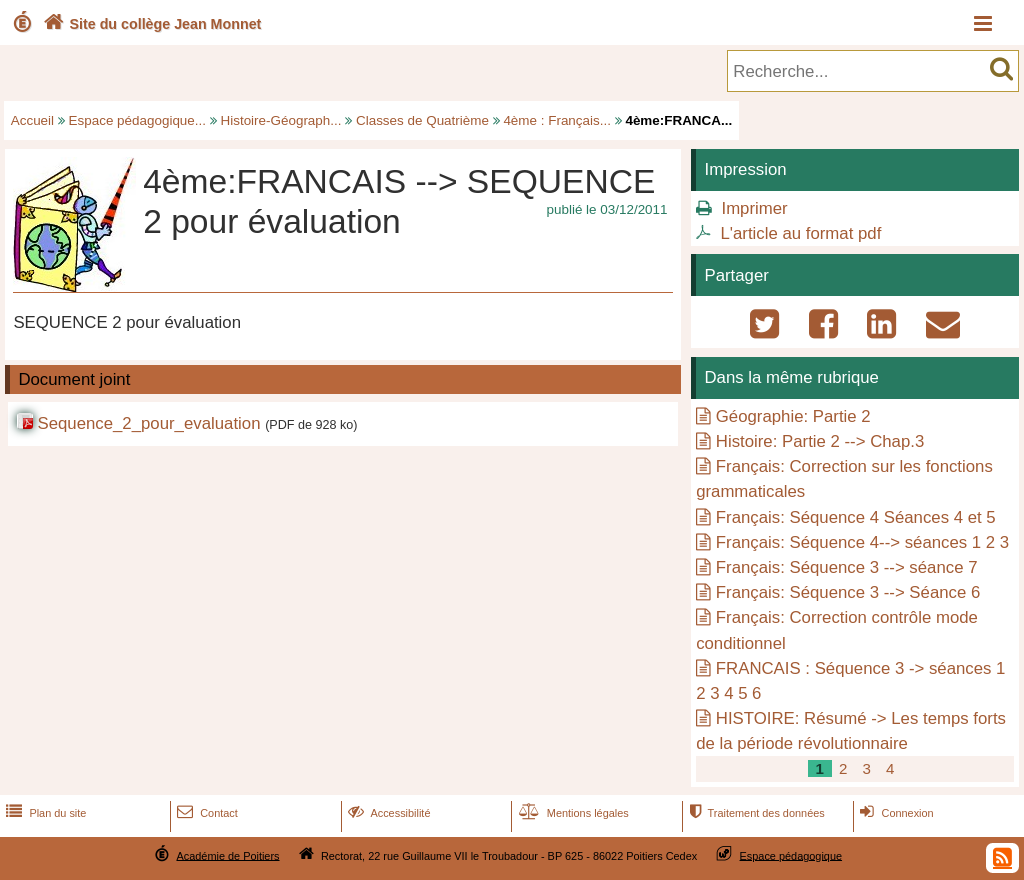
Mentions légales (572, 813)
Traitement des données (754, 813)
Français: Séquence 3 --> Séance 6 (848, 592)
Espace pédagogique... (137, 120)
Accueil (32, 120)
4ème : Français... (557, 120)
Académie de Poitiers (227, 855)
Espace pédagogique (791, 855)
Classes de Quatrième (422, 120)
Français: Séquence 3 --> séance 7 (847, 567)
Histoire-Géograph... (281, 120)
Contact (205, 813)
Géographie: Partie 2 (793, 416)
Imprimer (754, 208)
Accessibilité (387, 813)
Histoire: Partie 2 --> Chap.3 (820, 441)
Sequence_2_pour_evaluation (148, 423)
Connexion (894, 813)
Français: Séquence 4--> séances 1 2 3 (862, 542)
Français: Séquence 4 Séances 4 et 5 (856, 517)
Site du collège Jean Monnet (150, 24)
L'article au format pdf (800, 233)
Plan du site (44, 813)
